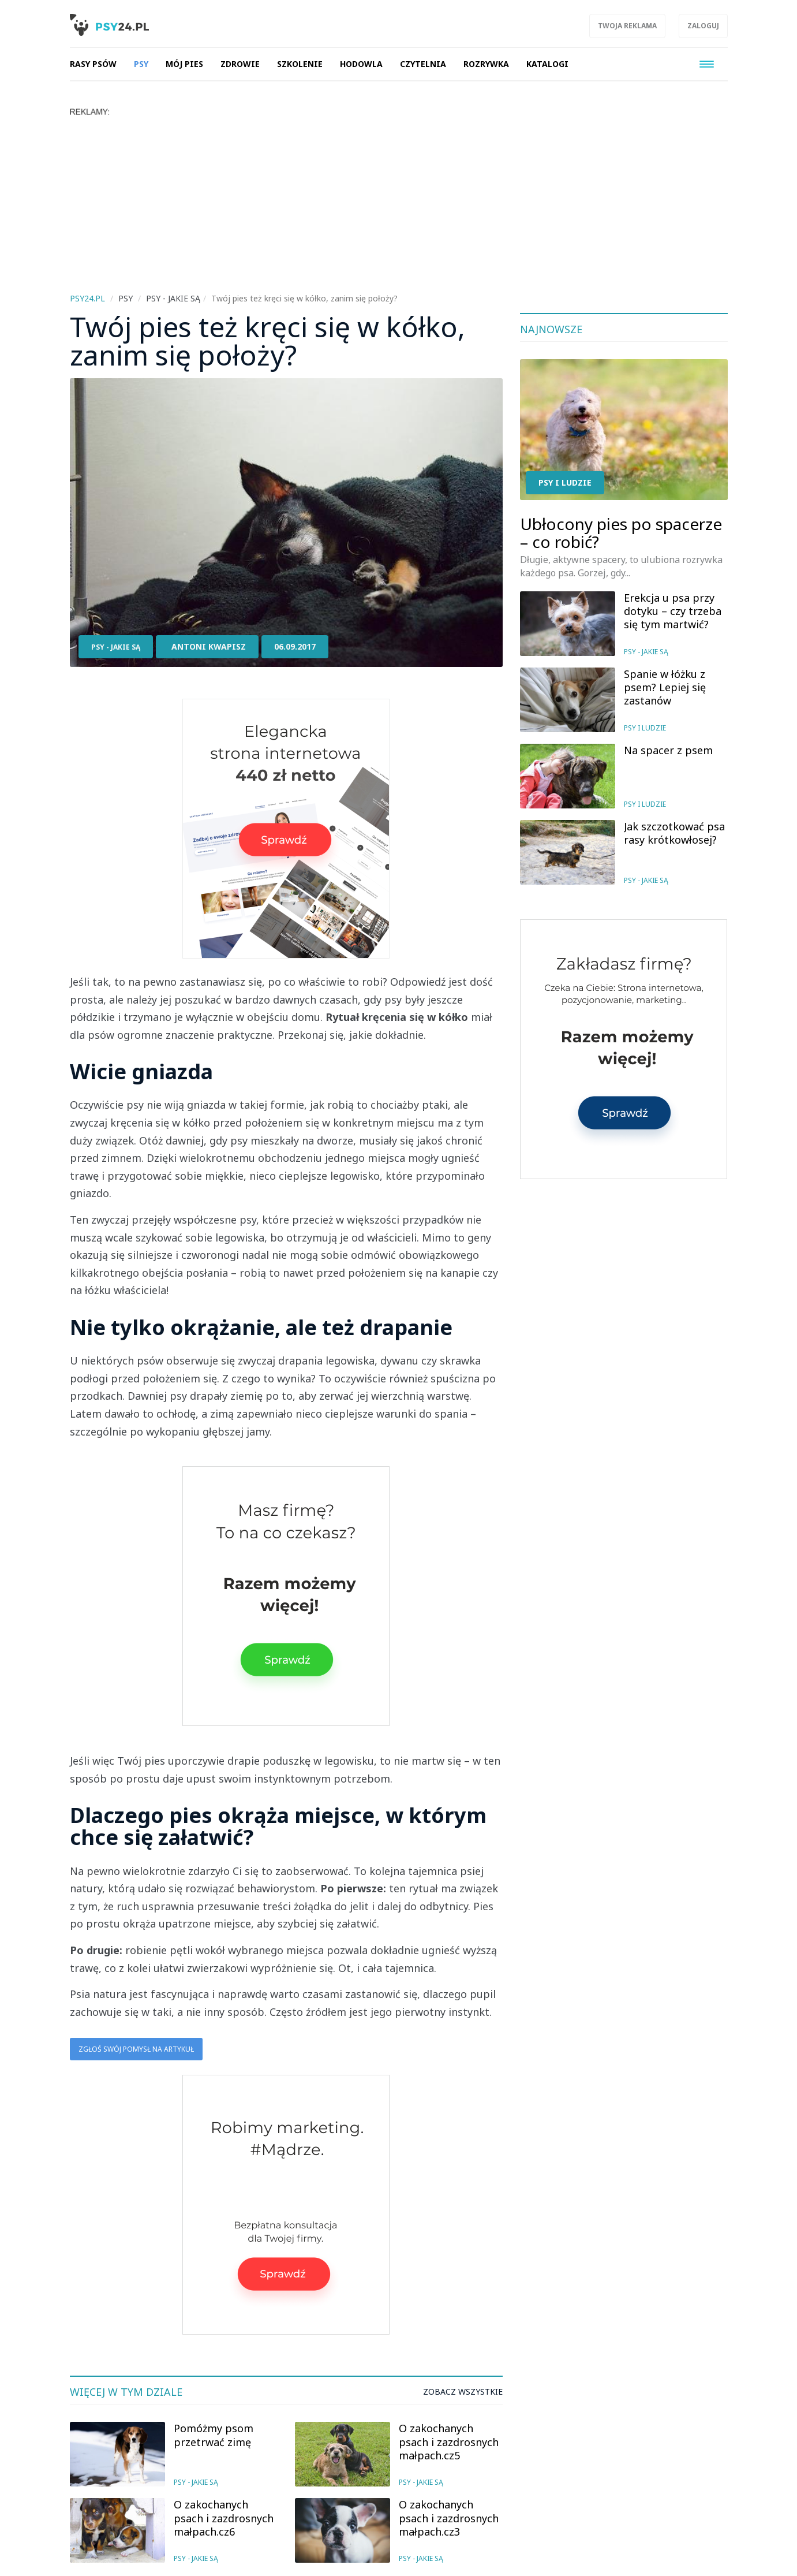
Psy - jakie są (115, 647)
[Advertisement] (416, 203)
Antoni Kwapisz (208, 646)
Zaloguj (703, 26)
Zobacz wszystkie (463, 2392)
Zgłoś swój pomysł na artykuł (136, 2049)
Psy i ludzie (565, 482)
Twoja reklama (627, 26)
